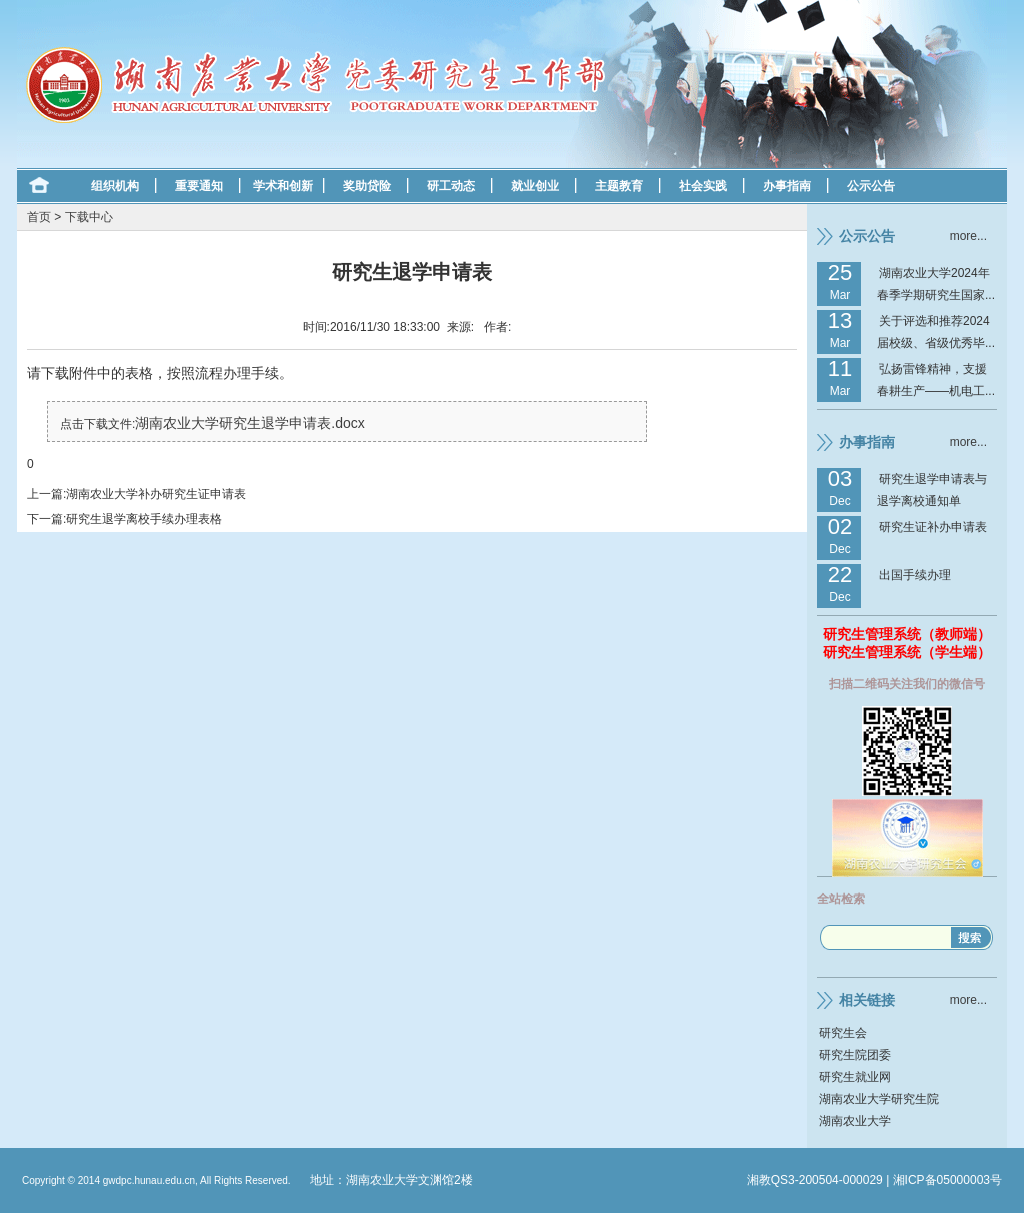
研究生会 (843, 1033)
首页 (39, 217)
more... (968, 236)
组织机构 (115, 186)
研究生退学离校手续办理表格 (144, 519)
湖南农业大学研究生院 (879, 1099)
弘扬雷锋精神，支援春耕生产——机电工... (936, 380)
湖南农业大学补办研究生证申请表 (156, 494)
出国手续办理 (915, 575)
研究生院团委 (855, 1055)
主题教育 (619, 186)
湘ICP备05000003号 (947, 1180)
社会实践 (703, 186)
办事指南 (787, 186)
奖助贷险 (367, 186)
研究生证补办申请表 (933, 527)
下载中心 (89, 217)
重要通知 (199, 186)
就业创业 (535, 186)
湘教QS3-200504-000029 (815, 1180)
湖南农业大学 (855, 1121)
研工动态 (451, 186)
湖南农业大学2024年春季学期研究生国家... (936, 284)
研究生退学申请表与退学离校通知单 (932, 490)
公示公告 (871, 186)
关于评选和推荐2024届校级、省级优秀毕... (936, 332)
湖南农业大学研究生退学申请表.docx (249, 423)
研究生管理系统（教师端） (907, 634)
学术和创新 (283, 186)
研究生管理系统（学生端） (907, 652)
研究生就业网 (855, 1077)
